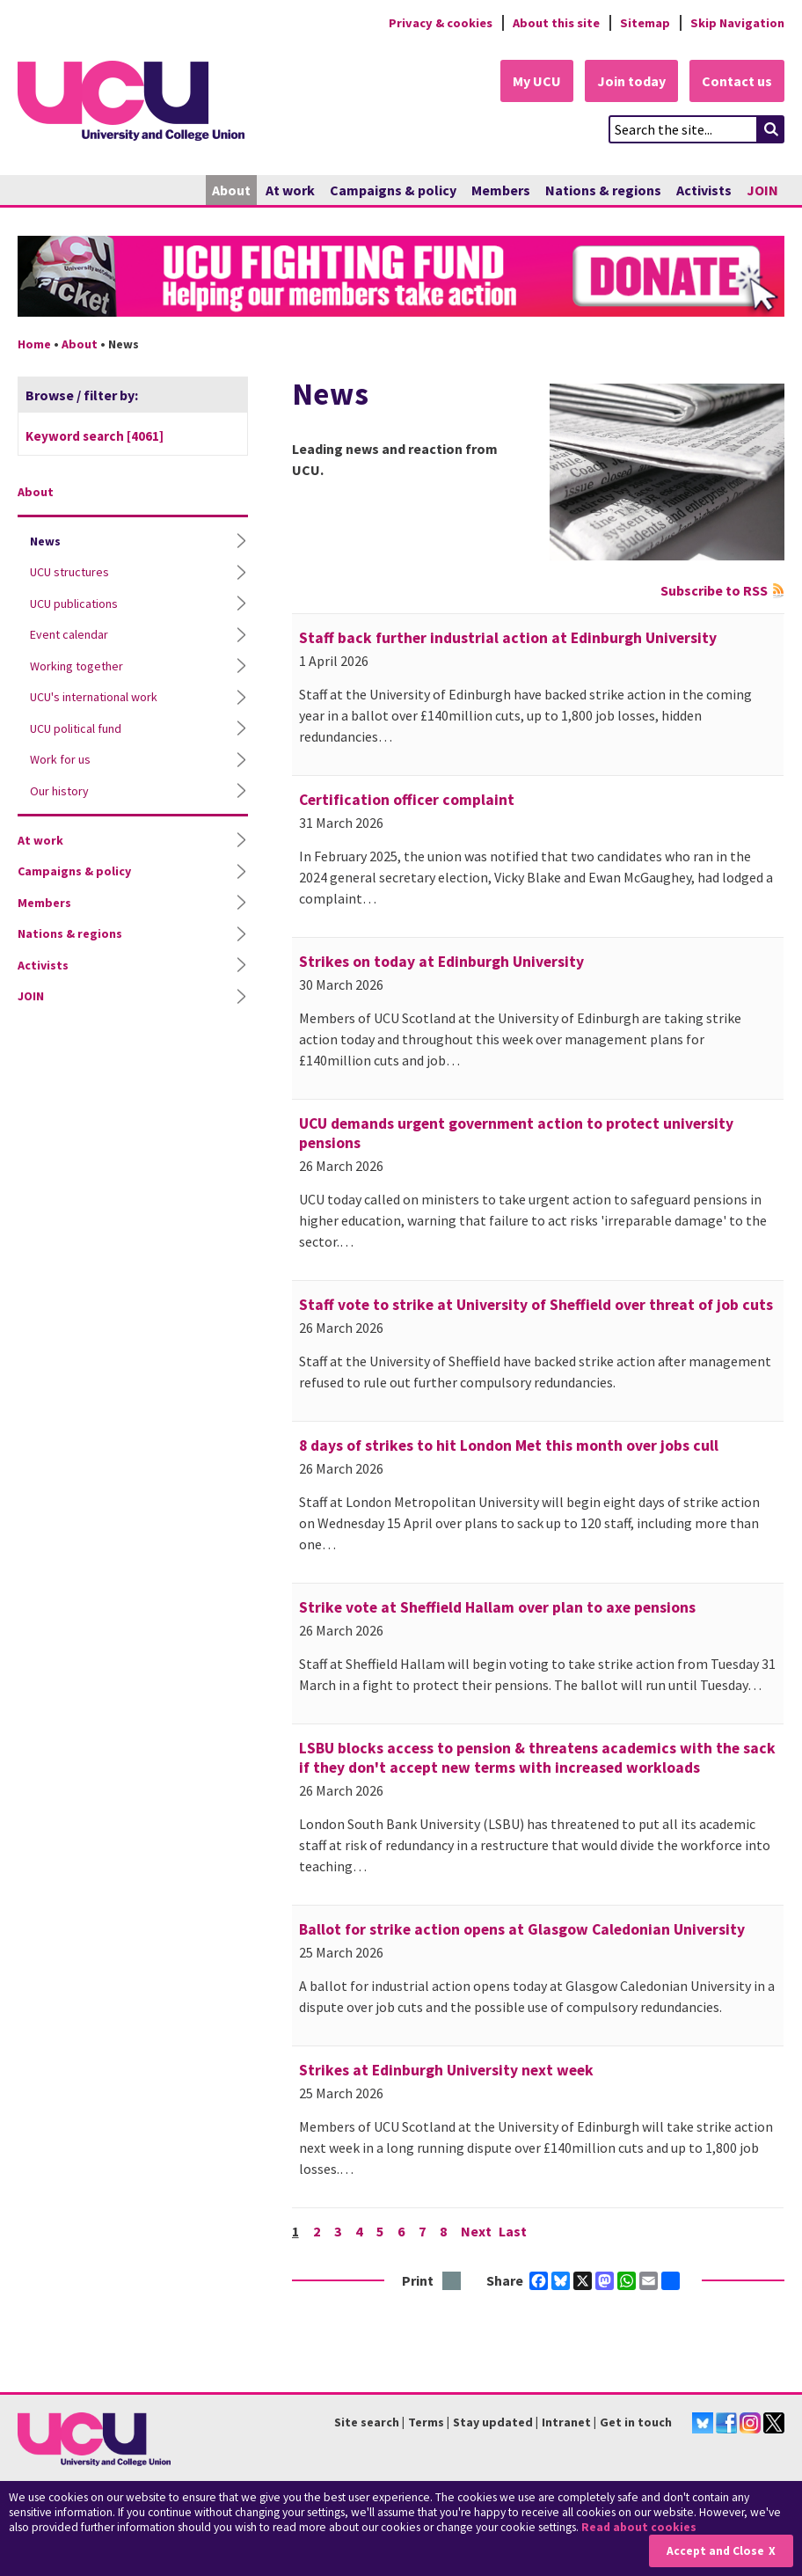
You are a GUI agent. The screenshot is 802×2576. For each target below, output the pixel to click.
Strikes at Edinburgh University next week (446, 2070)
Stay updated (493, 2422)
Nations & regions (603, 190)
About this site (556, 23)
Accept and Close (715, 2550)
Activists (704, 190)
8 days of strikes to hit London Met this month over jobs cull (508, 1445)
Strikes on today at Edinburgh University (441, 961)
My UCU (537, 81)
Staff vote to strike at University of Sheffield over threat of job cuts (536, 1304)
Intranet (566, 2422)
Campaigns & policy (393, 190)
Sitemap (645, 23)
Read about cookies (638, 2527)
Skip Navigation (737, 23)
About (231, 190)
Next (476, 2231)
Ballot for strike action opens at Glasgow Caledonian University (522, 1929)
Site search (366, 2422)
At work (290, 190)
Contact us (737, 81)
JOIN (762, 190)
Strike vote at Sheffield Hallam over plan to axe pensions (497, 1607)
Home (34, 344)
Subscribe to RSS (714, 590)
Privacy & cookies (440, 23)
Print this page (452, 2281)
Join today (631, 81)
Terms (426, 2422)
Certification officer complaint (406, 799)
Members (500, 190)
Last (513, 2231)
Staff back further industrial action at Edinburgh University (508, 638)
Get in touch (636, 2422)
